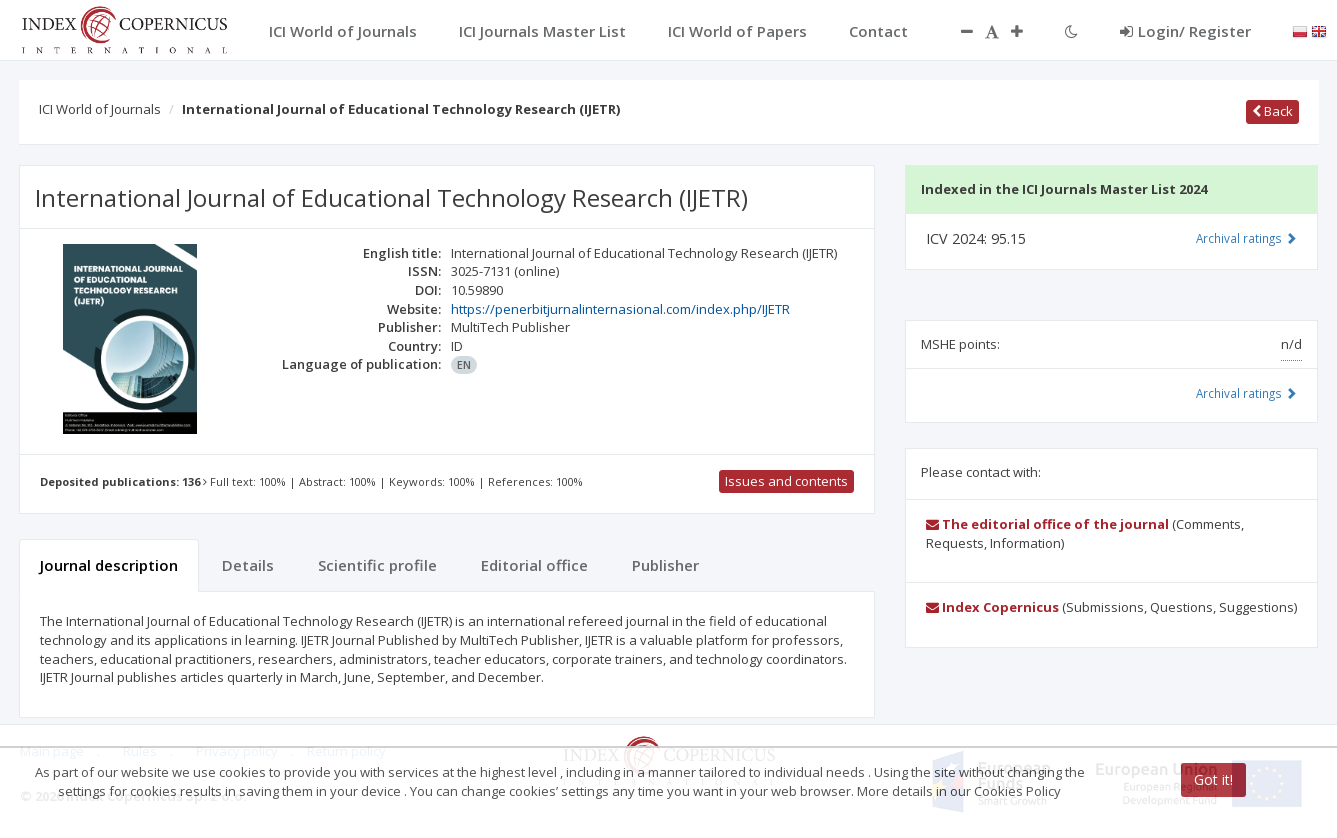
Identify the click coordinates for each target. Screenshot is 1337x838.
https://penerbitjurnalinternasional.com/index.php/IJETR (620, 309)
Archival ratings (1246, 238)
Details (248, 565)
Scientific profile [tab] (377, 565)
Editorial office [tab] (534, 565)
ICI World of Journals (100, 109)
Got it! (1213, 779)
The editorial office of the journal (1047, 524)
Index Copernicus (992, 607)
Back (1272, 111)
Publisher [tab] (665, 565)
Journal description (109, 565)
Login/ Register (1185, 31)
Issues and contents (786, 481)
